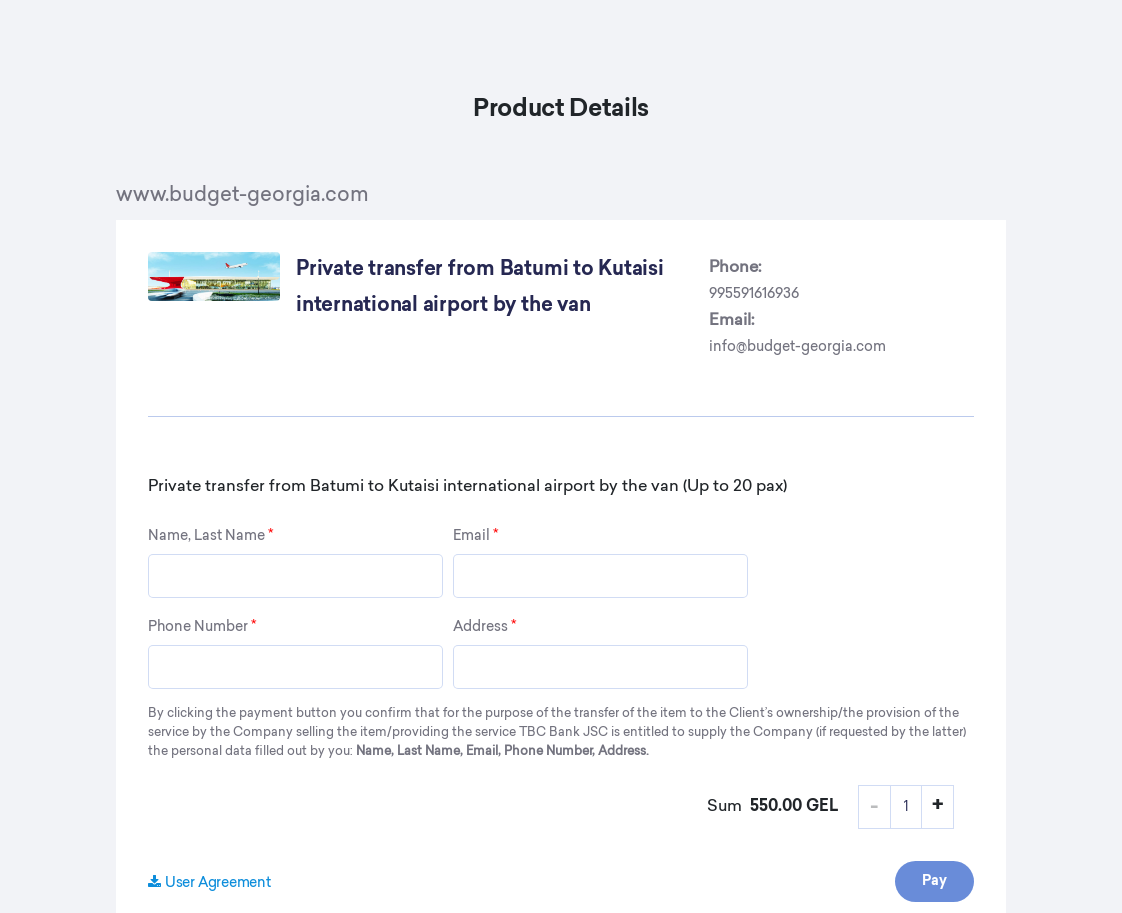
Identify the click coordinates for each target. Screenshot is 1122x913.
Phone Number (202, 627)
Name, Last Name (210, 536)
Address (484, 627)
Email (475, 536)
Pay (934, 881)
